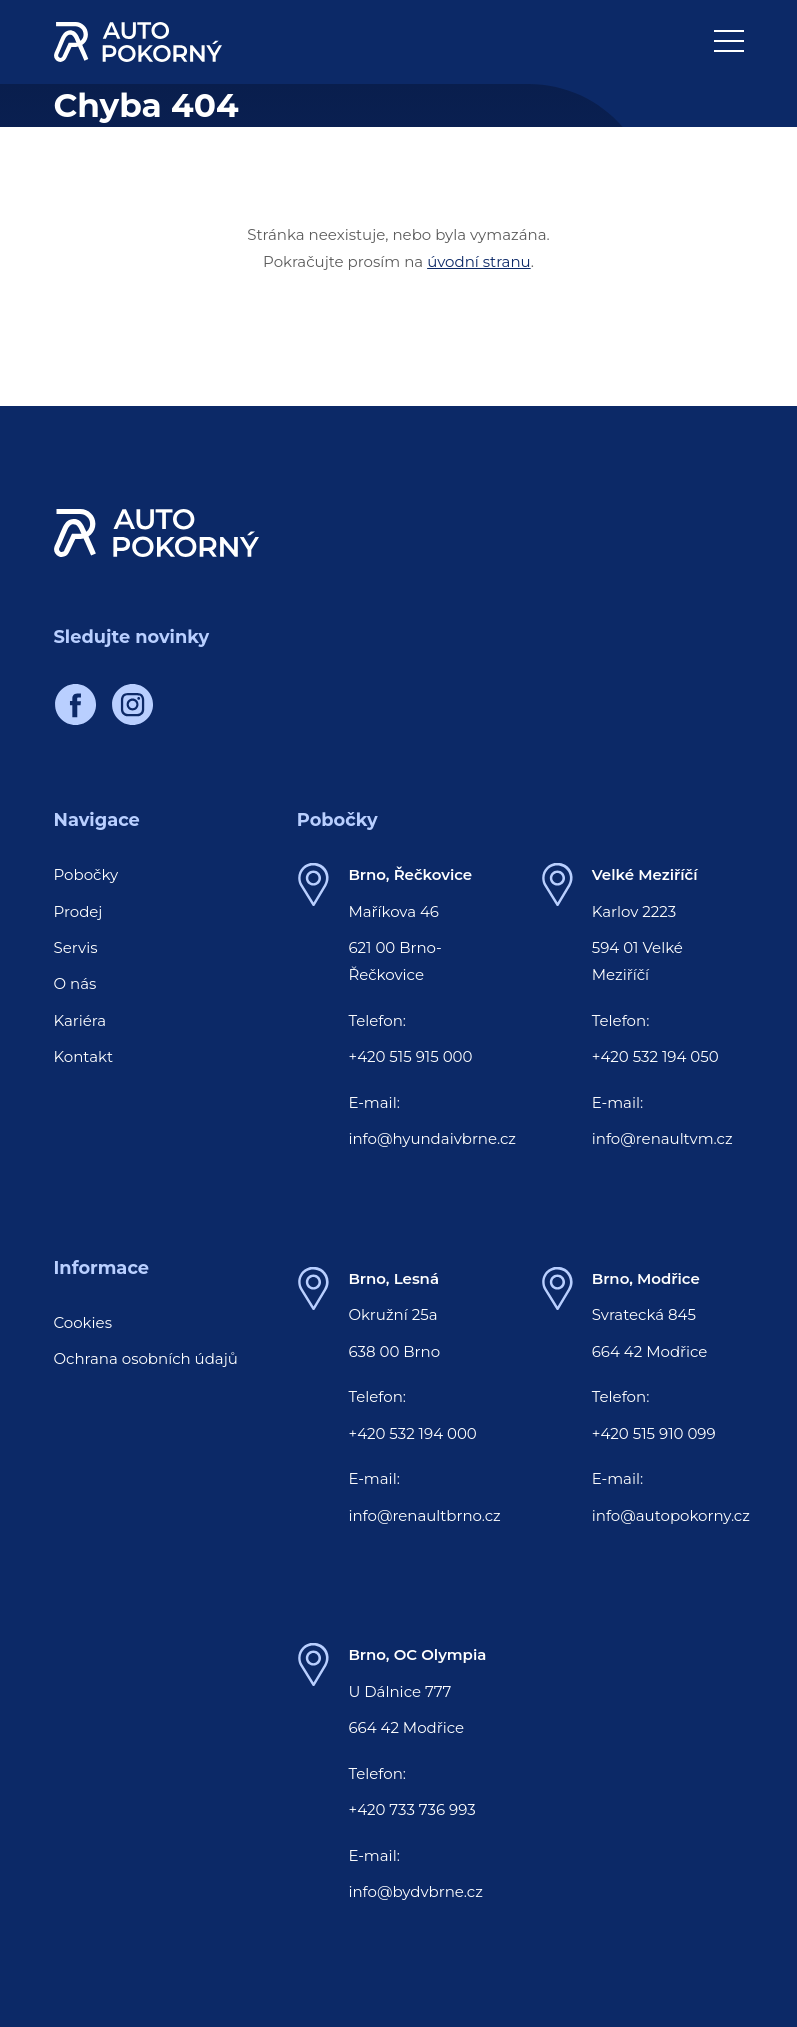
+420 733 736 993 (411, 1809)
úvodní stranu (479, 261)
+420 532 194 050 (655, 1056)
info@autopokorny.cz (671, 1515)
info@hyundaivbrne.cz (432, 1138)
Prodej (78, 911)
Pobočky (86, 874)
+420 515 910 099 (654, 1433)
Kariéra (80, 1020)
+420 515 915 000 (410, 1056)
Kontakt (84, 1056)
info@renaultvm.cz (662, 1138)
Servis (76, 947)
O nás (75, 983)
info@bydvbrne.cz (415, 1891)
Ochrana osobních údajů (146, 1358)
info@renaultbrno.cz (424, 1515)
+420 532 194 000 (412, 1433)
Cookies (83, 1322)
